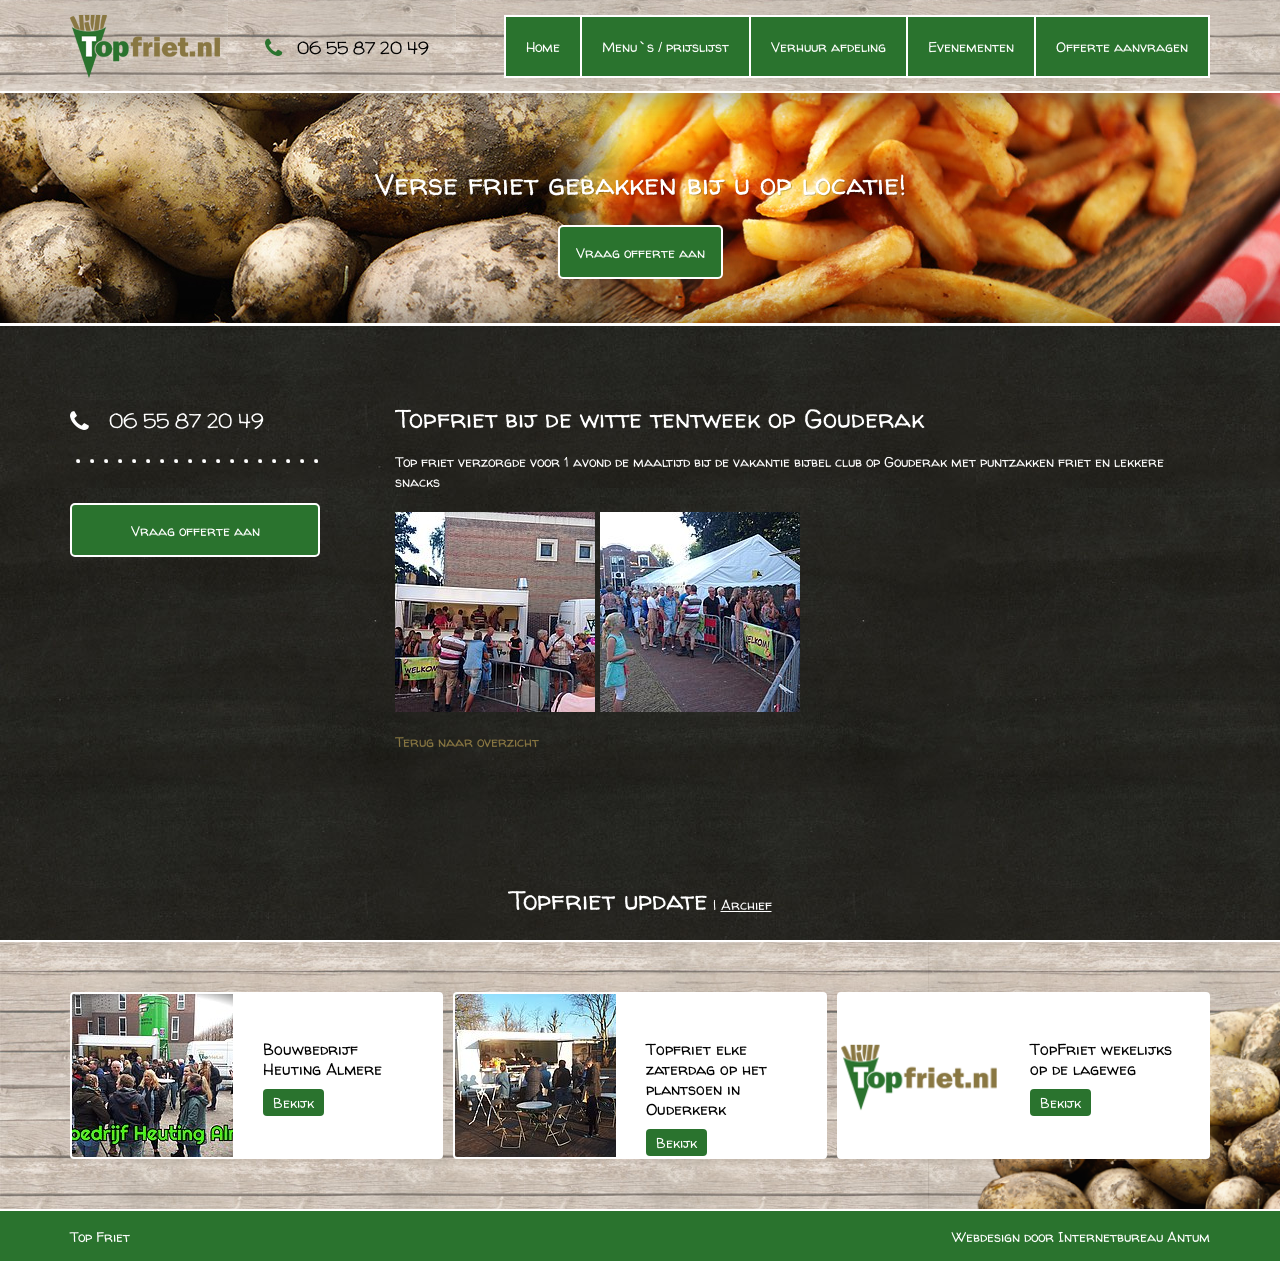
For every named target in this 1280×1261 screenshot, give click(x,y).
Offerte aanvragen (1122, 46)
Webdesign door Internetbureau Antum (1081, 1236)
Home (543, 46)
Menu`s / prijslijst (665, 46)
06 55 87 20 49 (363, 47)
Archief (746, 904)
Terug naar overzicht (467, 741)
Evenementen (971, 46)
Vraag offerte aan (640, 252)
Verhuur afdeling (828, 46)
